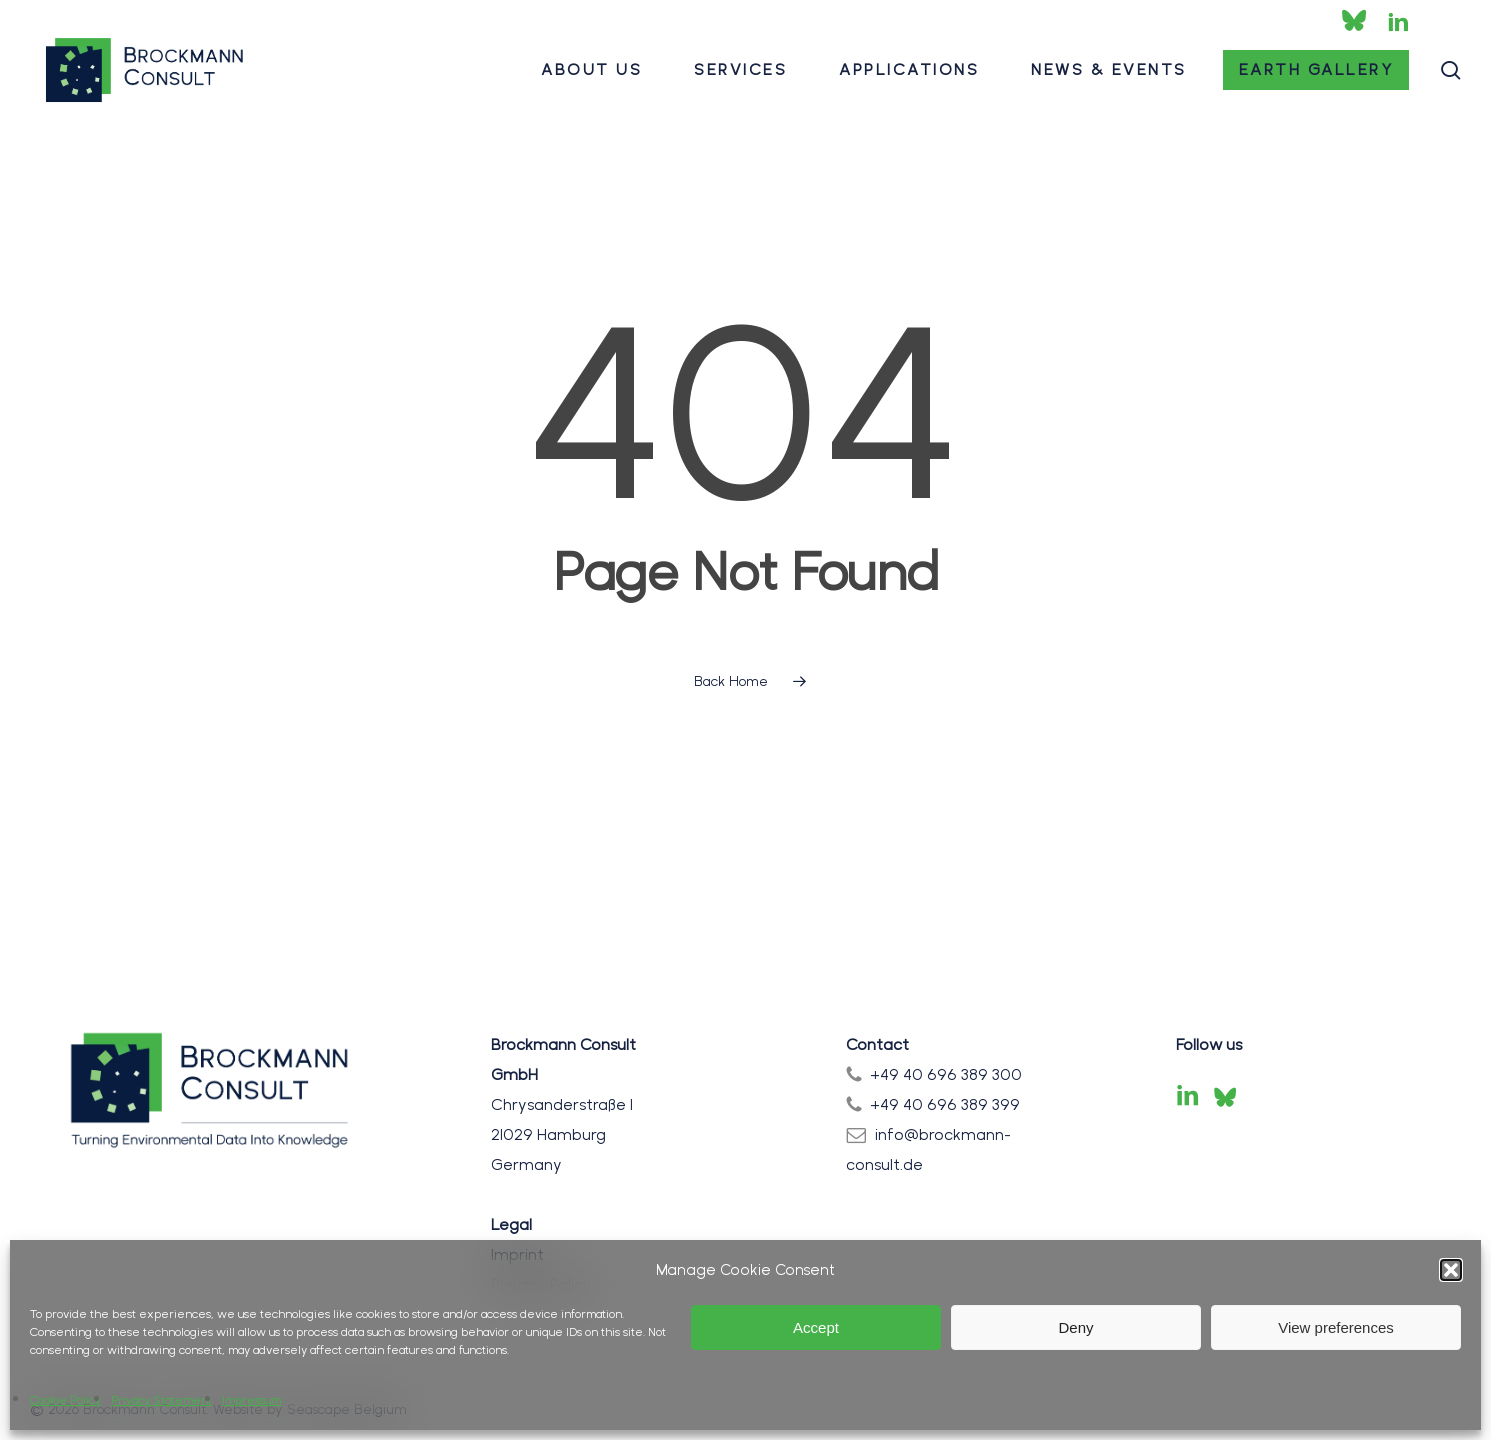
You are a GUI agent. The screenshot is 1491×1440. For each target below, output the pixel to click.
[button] (1451, 1270)
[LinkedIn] (1188, 1097)
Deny (1075, 1327)
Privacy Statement (161, 1400)
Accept (816, 1327)
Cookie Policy (65, 1400)
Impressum (251, 1400)
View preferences (1336, 1327)
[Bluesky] (1225, 1097)
